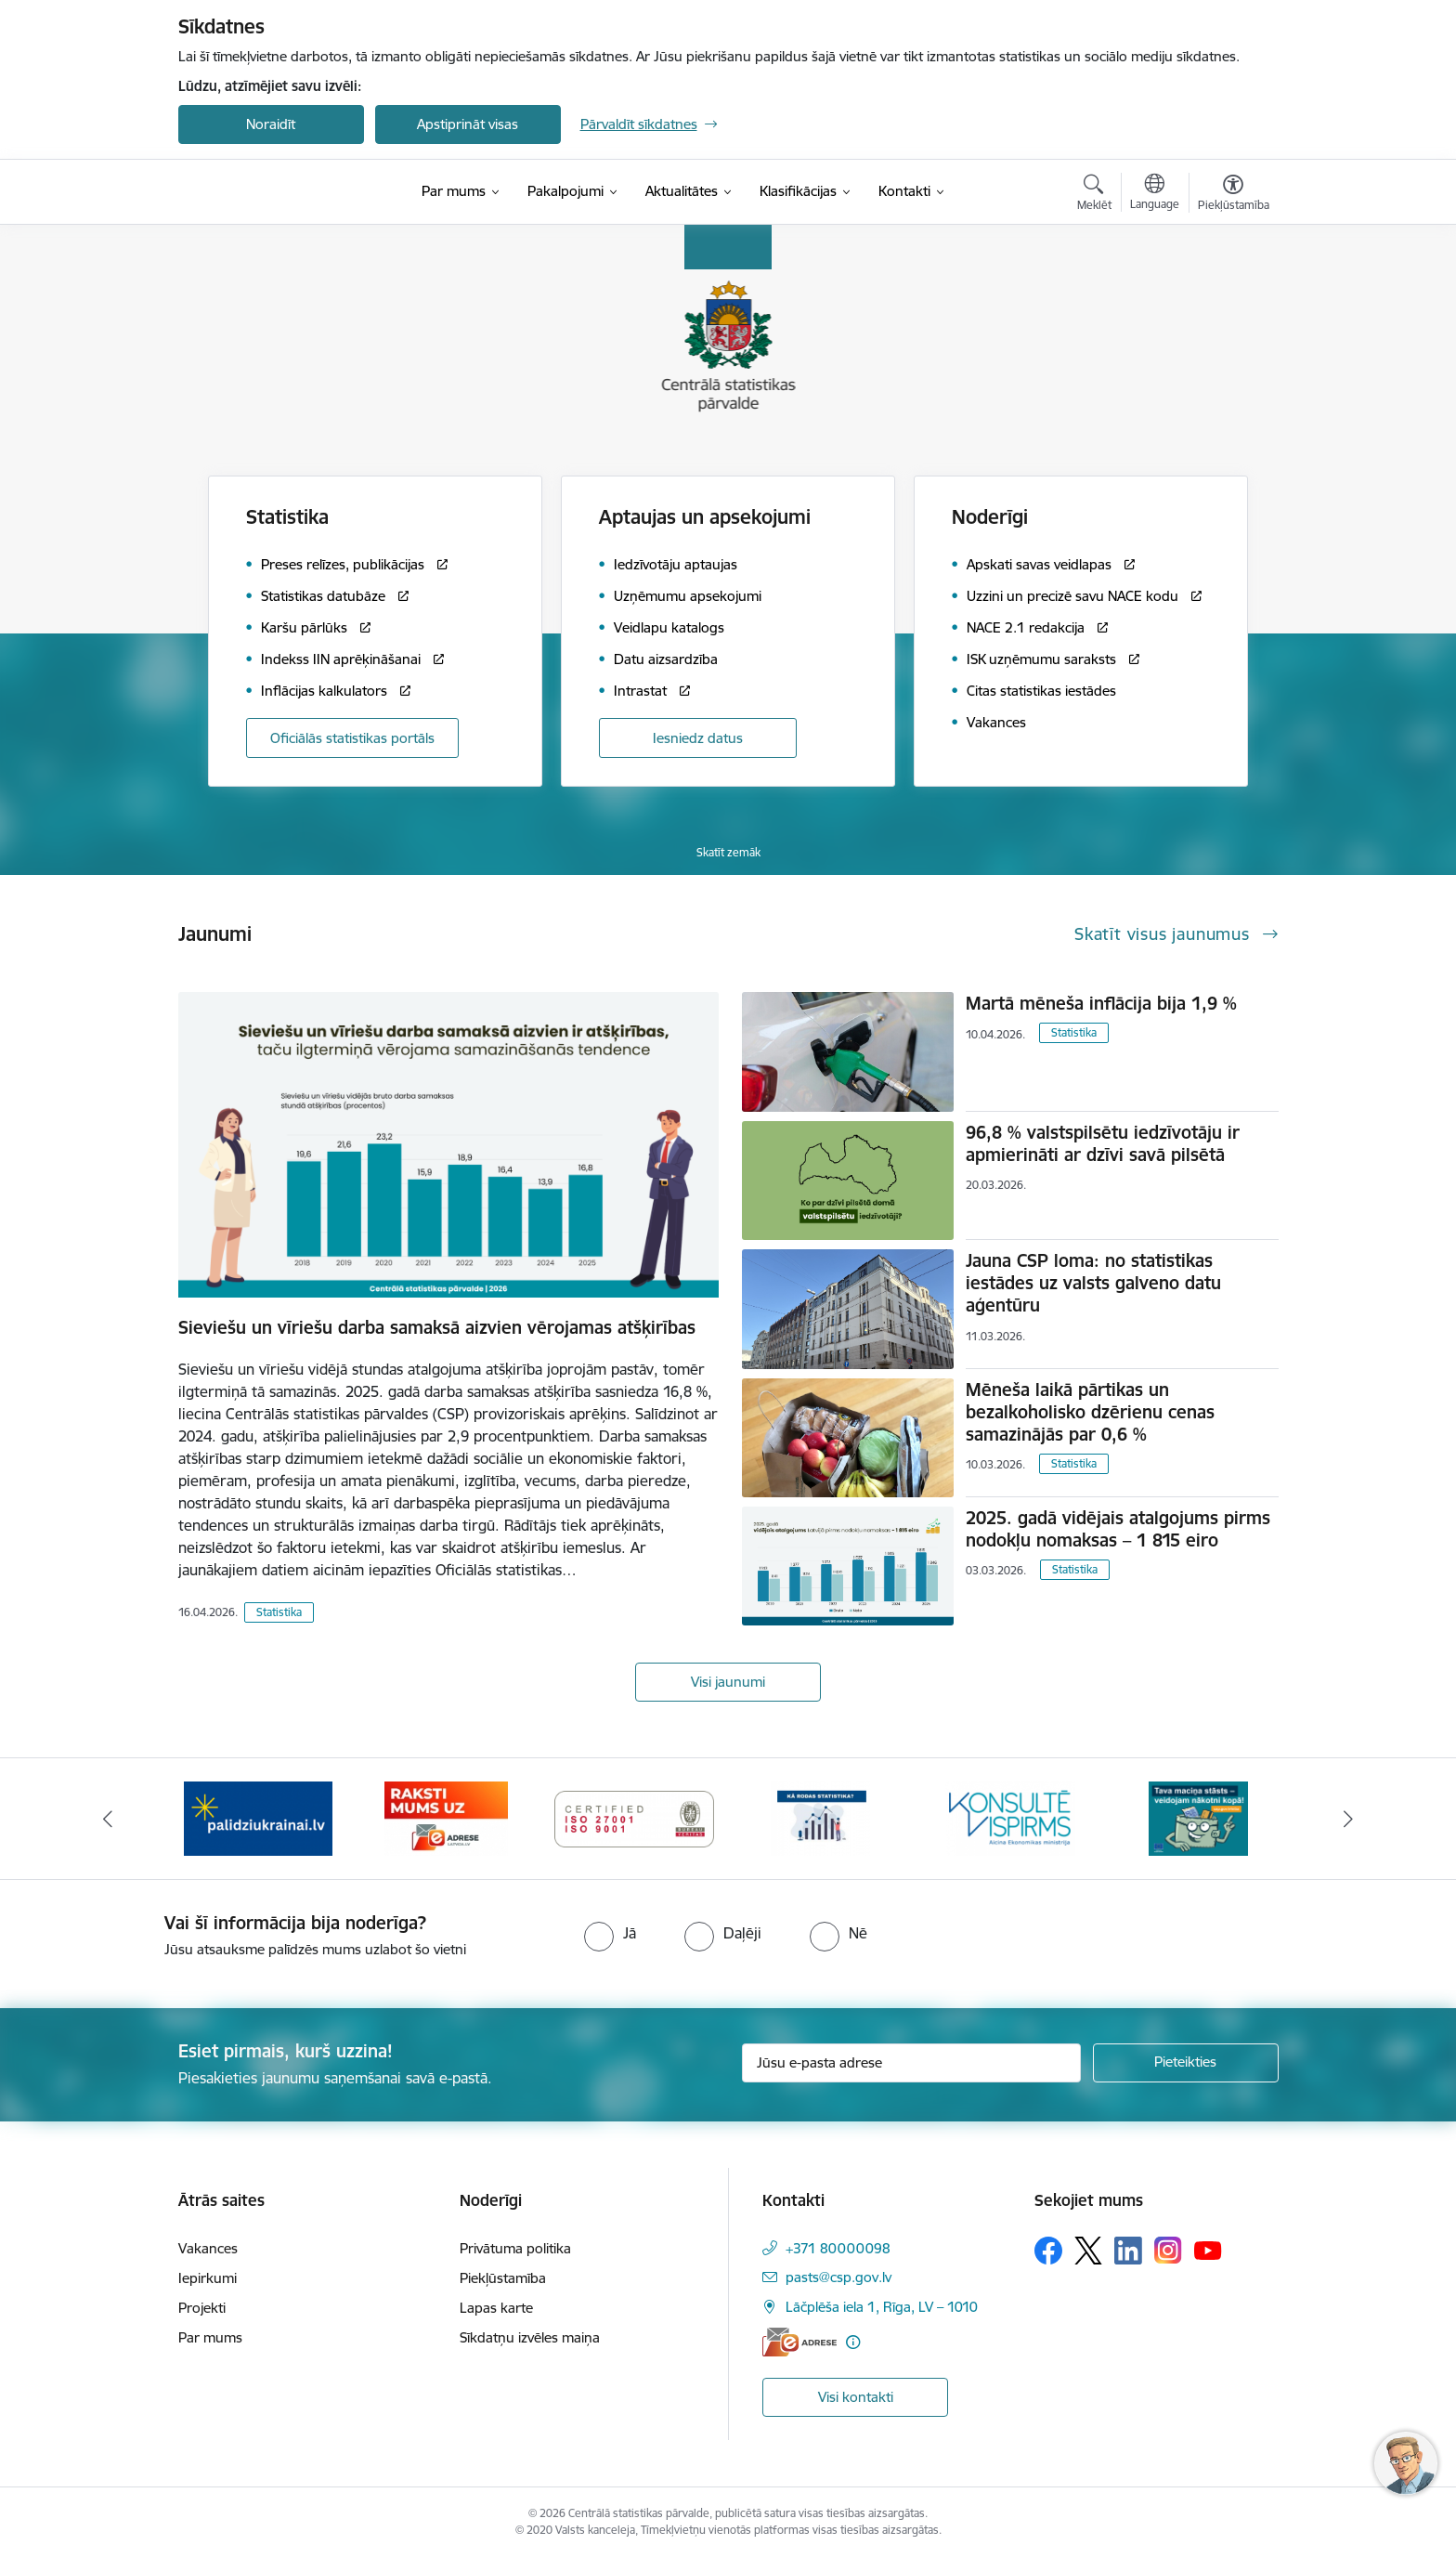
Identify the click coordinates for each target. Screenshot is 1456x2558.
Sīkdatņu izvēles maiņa (530, 2337)
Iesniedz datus (698, 738)
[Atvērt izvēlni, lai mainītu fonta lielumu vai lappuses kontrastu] (1234, 195)
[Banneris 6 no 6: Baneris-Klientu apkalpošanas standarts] (1010, 1817)
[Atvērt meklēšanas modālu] (1094, 195)
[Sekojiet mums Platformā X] (1088, 2250)
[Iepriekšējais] (107, 1818)
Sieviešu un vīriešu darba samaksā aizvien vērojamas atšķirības (437, 1327)
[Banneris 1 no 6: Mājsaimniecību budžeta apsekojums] (1198, 1817)
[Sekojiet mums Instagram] (1168, 2250)
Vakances (208, 2248)
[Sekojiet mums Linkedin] (1128, 2250)
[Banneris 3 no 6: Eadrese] (446, 1817)
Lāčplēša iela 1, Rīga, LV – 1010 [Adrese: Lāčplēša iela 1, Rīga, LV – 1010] (882, 2307)
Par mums (210, 2337)
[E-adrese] (799, 2342)
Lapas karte (496, 2308)
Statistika (279, 1612)
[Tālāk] (1349, 1818)
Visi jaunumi (728, 1681)
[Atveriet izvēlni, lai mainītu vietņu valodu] (1155, 194)
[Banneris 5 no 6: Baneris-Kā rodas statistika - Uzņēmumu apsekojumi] (822, 1817)
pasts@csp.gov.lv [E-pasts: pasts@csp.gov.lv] (838, 2277)
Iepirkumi (207, 2278)
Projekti (202, 2308)
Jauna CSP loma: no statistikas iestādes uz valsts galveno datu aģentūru (1093, 1282)
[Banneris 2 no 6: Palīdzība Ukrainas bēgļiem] (258, 1817)
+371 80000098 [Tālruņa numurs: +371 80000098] (838, 2248)
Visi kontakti (855, 2397)
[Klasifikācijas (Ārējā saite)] (798, 191)
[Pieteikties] (1186, 2062)
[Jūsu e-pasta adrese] (911, 2062)
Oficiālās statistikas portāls (352, 738)
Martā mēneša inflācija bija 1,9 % (1101, 1003)
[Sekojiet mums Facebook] (1048, 2250)
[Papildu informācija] (853, 2342)
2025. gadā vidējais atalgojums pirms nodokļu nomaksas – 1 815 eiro (1118, 1529)
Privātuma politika (515, 2248)
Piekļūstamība (503, 2278)
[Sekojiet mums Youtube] (1208, 2249)
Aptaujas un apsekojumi (705, 516)
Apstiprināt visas (467, 124)
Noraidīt (270, 124)
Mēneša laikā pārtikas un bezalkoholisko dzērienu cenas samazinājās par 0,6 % (1090, 1411)
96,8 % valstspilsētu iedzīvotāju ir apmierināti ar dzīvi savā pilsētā (1103, 1143)
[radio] (610, 1933)
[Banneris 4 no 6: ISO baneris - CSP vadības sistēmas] (634, 1817)
